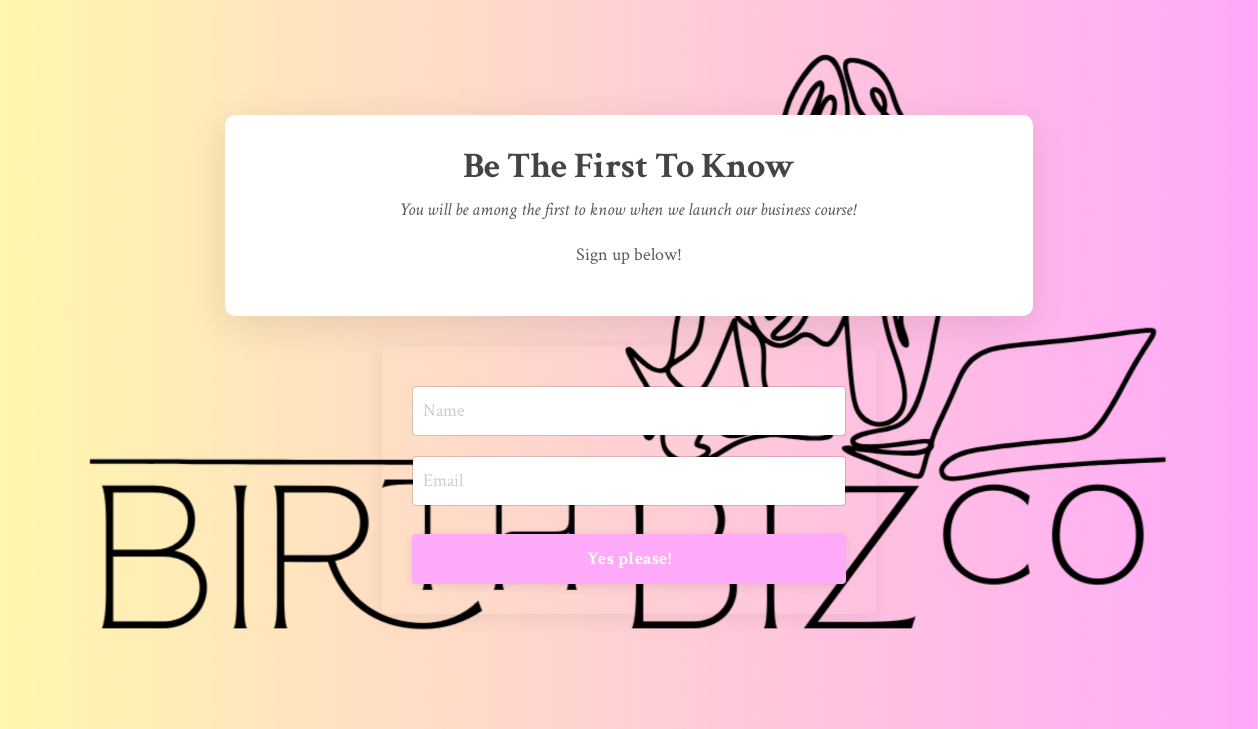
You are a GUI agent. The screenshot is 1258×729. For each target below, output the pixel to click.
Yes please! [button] (629, 558)
